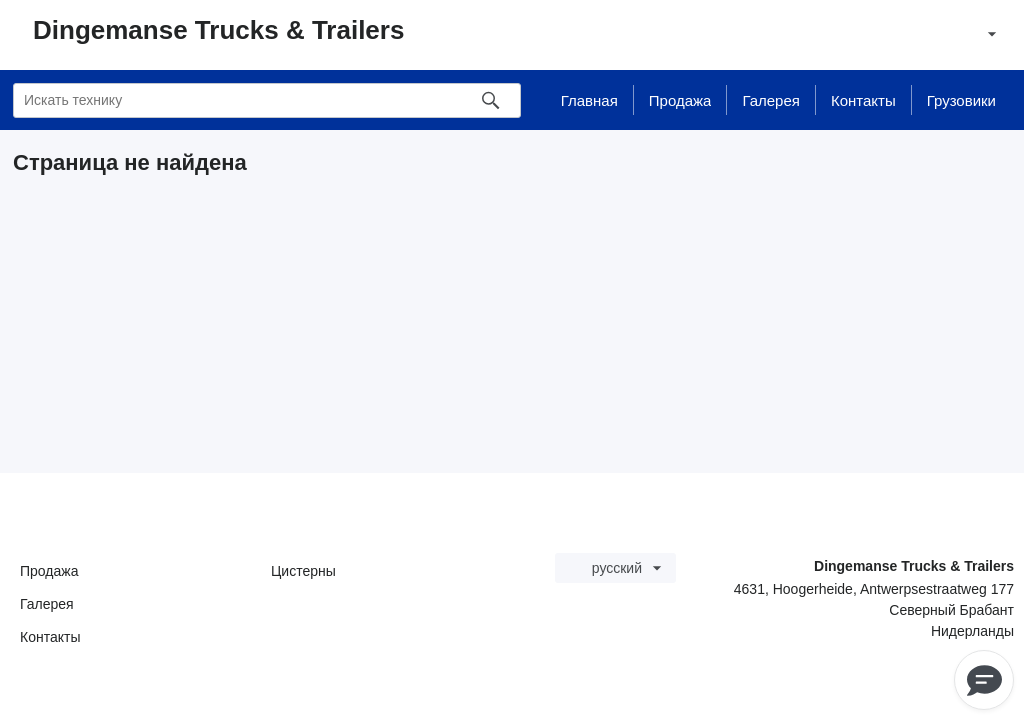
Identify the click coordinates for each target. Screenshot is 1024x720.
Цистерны (303, 571)
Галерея (47, 604)
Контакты (50, 637)
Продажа (49, 571)
